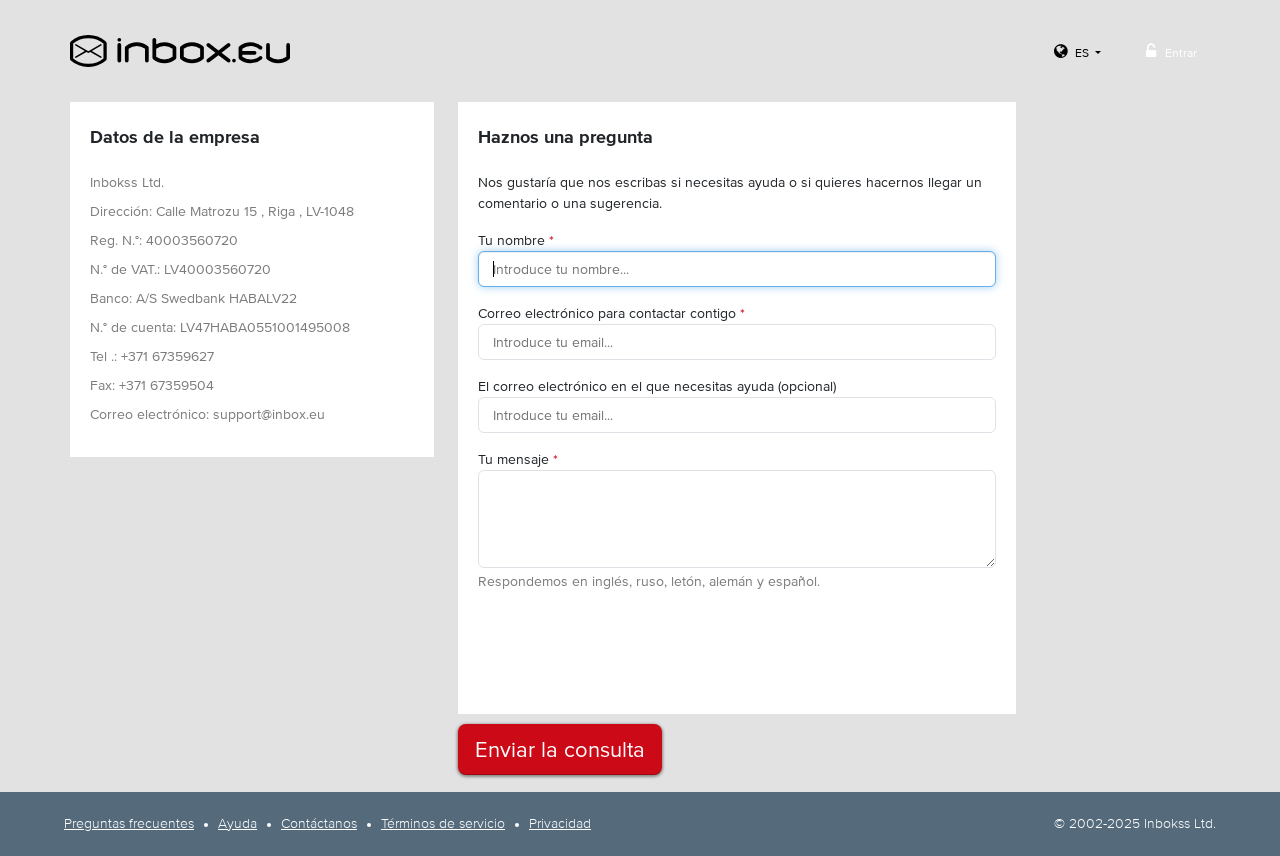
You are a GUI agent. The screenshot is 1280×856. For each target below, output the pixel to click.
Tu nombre (516, 240)
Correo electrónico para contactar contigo (611, 313)
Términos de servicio (443, 824)
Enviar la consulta (560, 749)
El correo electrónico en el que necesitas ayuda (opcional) (657, 386)
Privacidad (560, 824)
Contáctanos (319, 824)
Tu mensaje (518, 459)
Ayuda (237, 824)
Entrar (1168, 51)
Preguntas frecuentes (129, 824)
